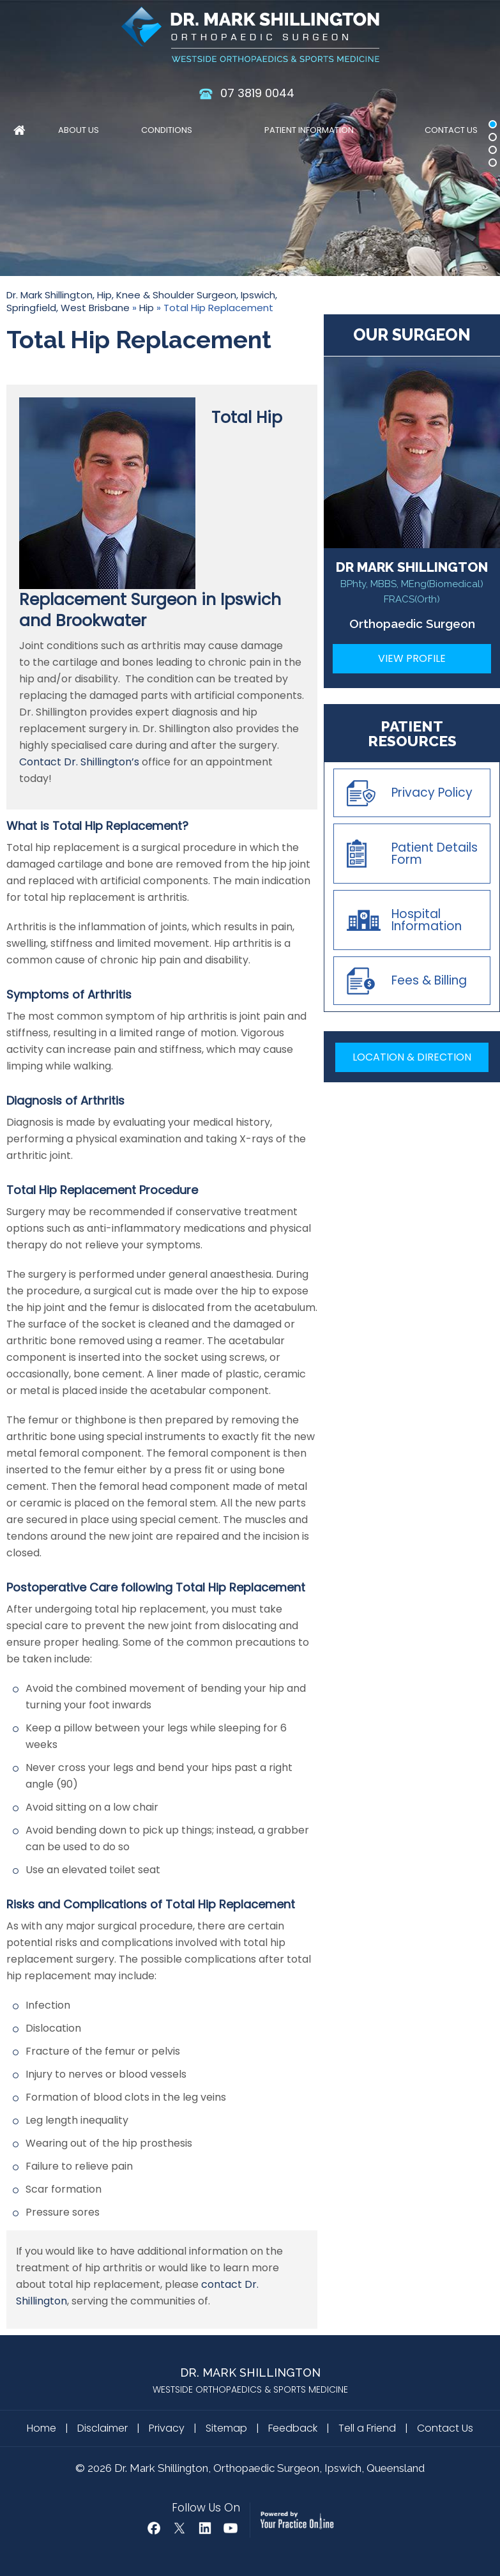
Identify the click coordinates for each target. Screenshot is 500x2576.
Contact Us (451, 130)
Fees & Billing (429, 980)
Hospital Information (426, 920)
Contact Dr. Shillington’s (79, 762)
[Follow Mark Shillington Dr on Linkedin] (205, 2528)
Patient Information (309, 130)
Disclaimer (102, 2428)
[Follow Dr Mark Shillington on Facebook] (153, 2528)
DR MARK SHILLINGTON (412, 582)
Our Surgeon (412, 334)
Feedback (292, 2428)
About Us (78, 130)
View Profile (412, 658)
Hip (146, 307)
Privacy (167, 2428)
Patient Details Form (434, 853)
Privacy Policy (432, 792)
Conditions (166, 130)
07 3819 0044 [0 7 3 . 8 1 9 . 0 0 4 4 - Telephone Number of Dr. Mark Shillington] (257, 93)
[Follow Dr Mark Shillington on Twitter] (179, 2528)
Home (19, 132)
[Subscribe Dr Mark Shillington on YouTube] (230, 2528)
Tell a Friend (367, 2428)
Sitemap (226, 2428)
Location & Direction (411, 1057)
